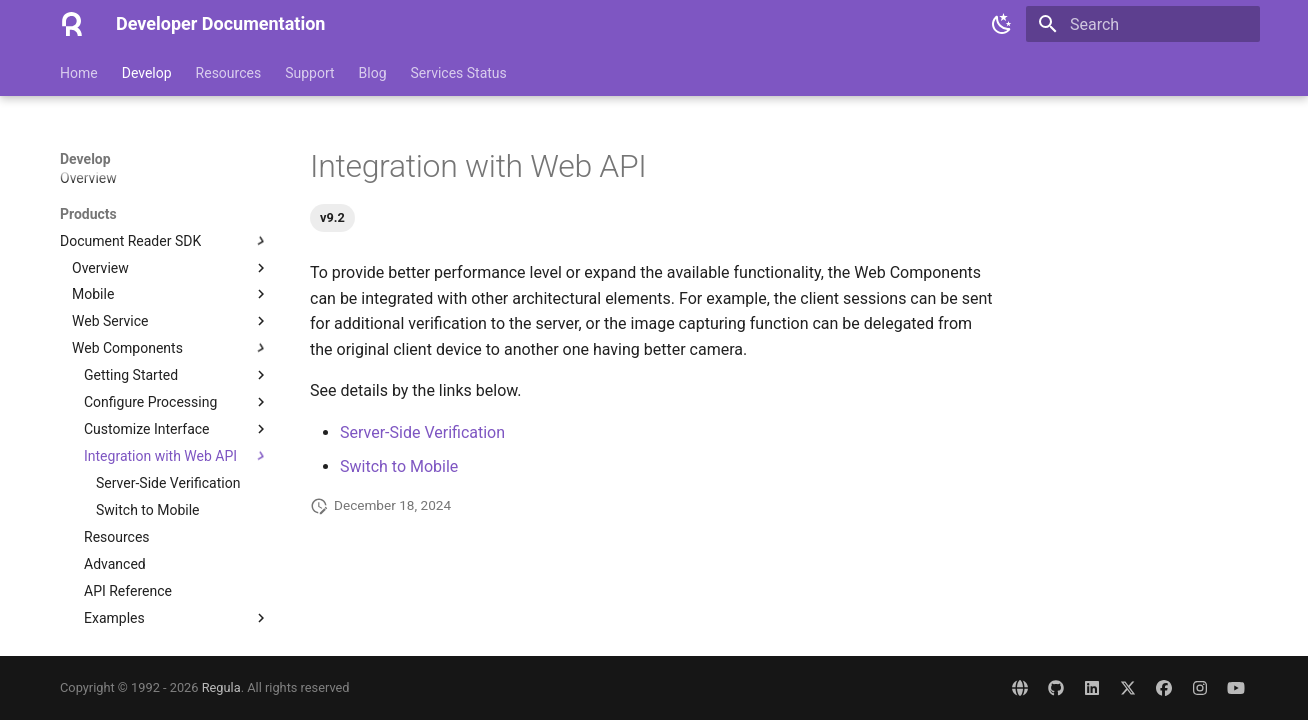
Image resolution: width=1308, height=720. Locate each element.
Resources (229, 73)
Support (309, 73)
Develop (147, 73)
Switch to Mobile (399, 466)
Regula (221, 687)
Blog (373, 73)
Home (79, 73)
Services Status (459, 73)
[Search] (1143, 24)
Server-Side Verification (422, 432)
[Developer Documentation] (72, 24)
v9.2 (332, 217)
